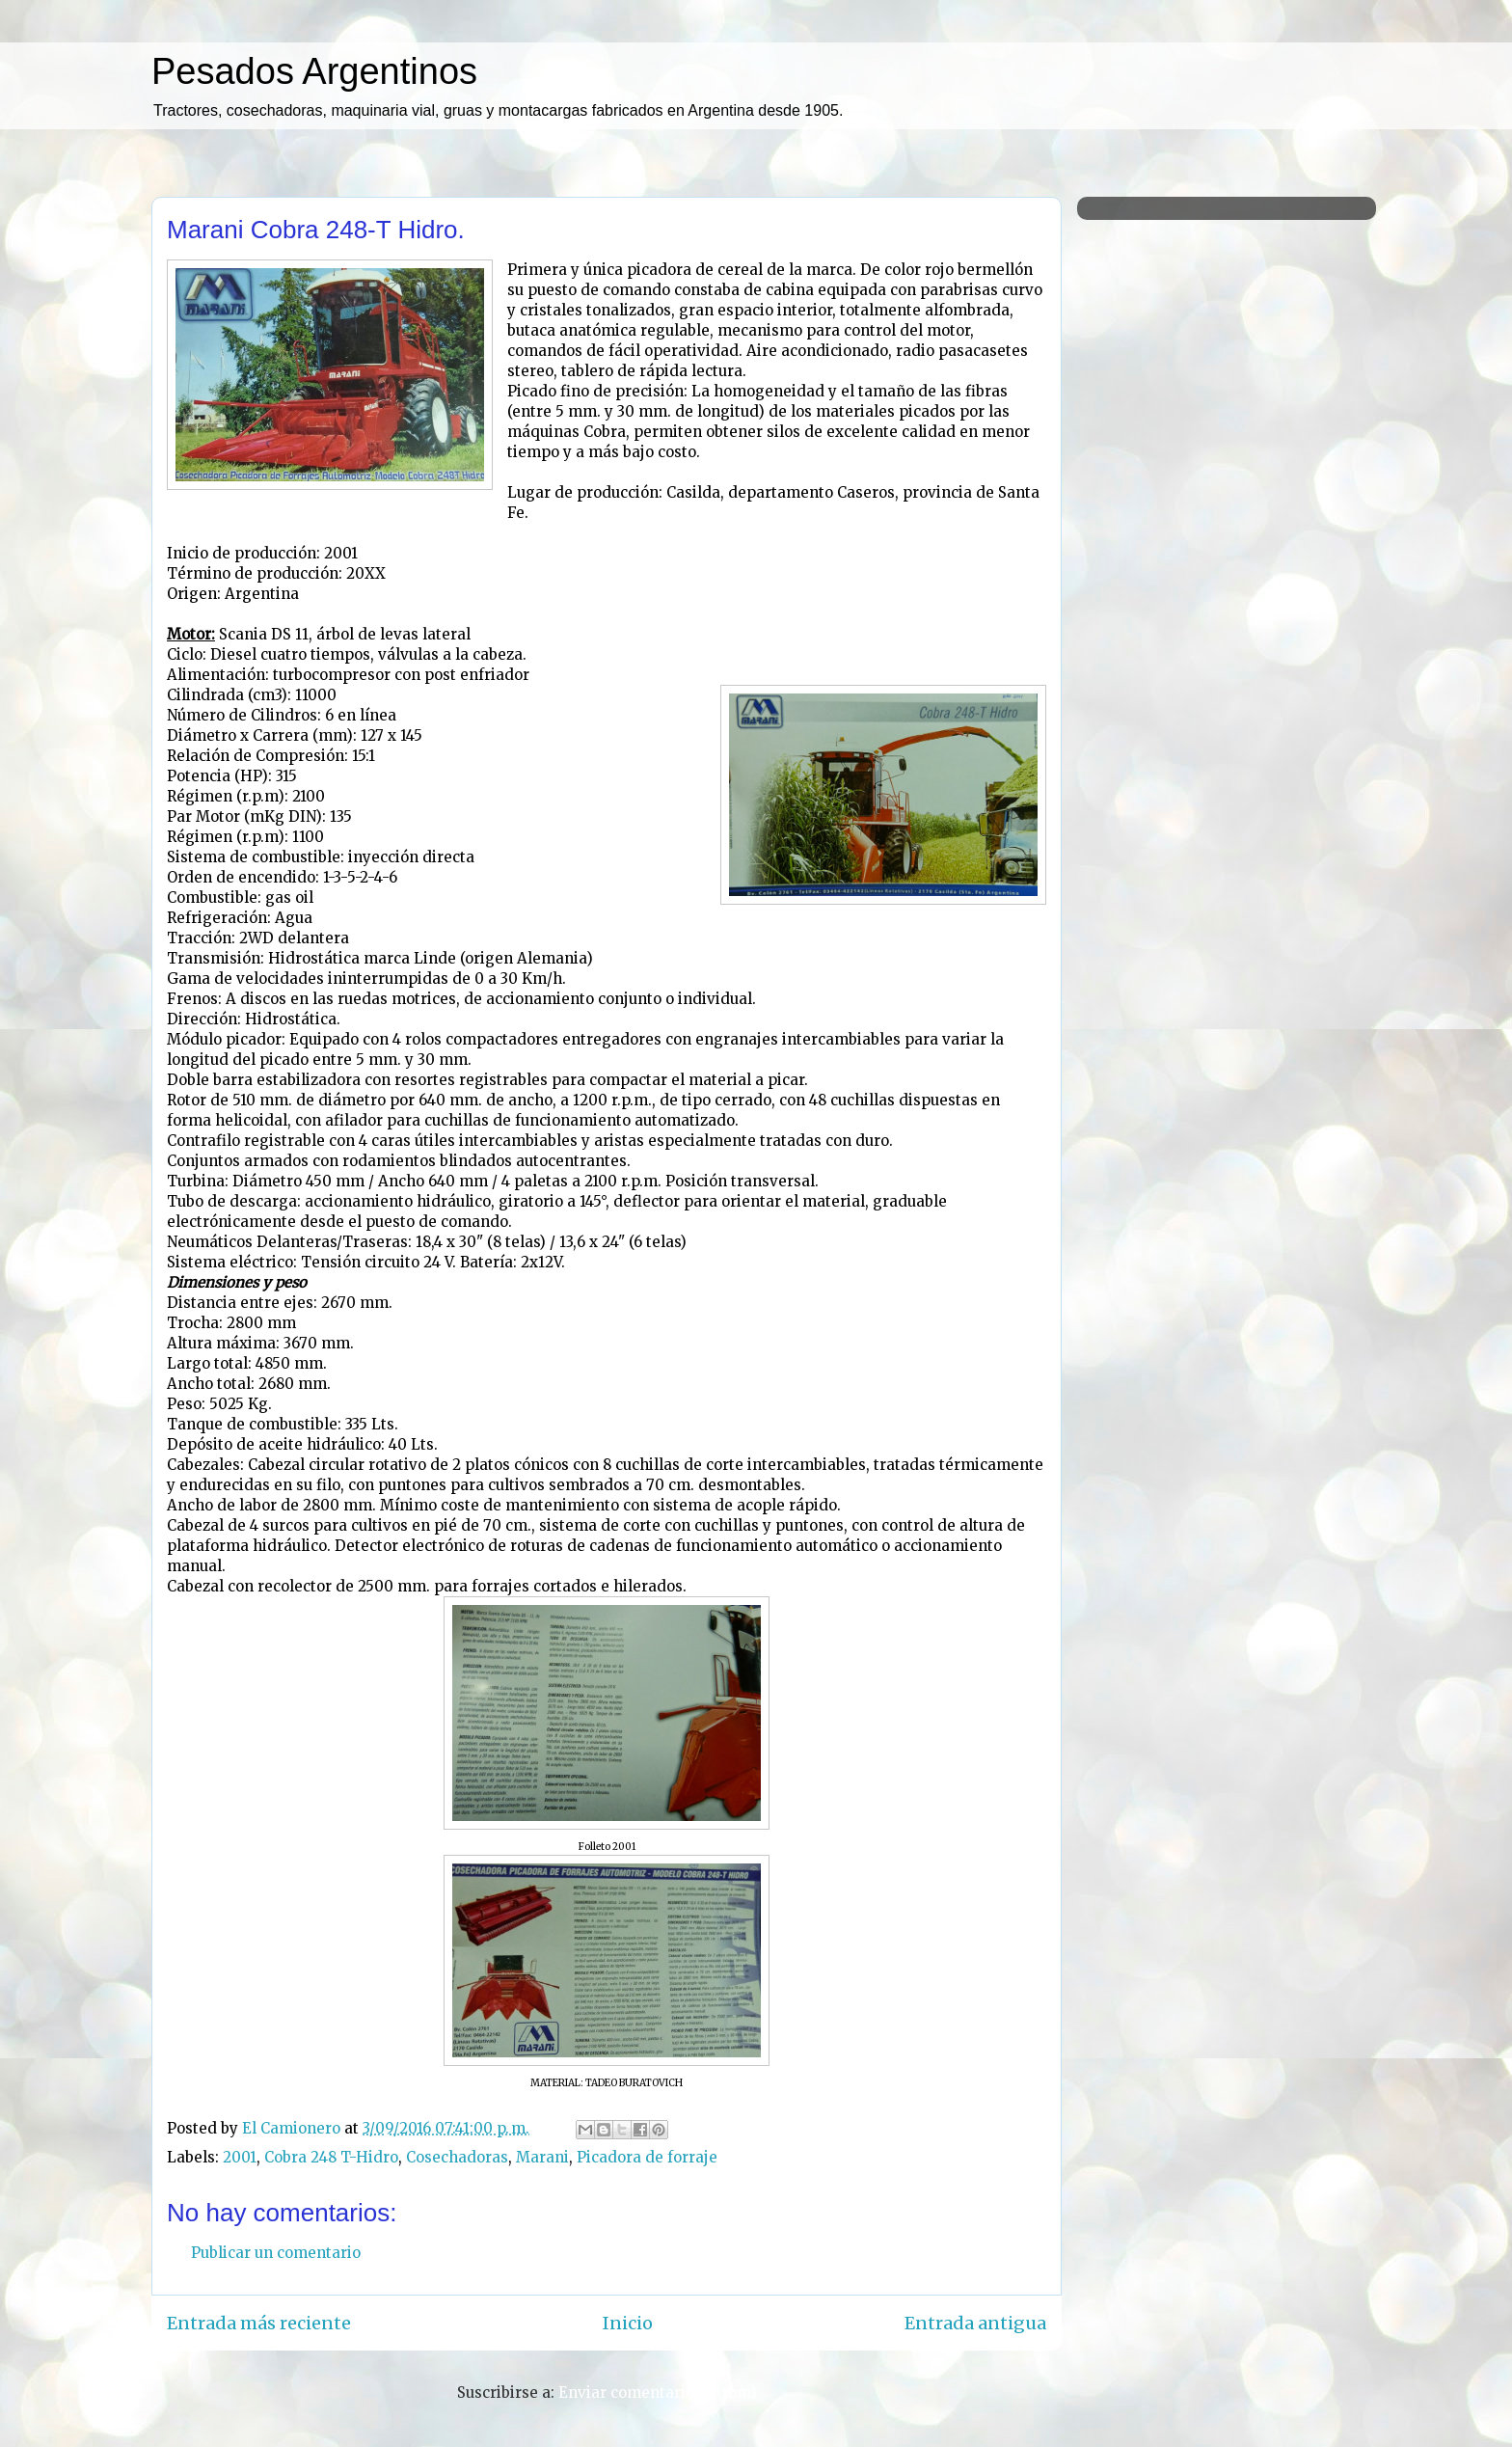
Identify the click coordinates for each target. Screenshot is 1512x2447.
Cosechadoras (457, 2157)
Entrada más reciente (259, 2323)
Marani (542, 2157)
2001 (239, 2157)
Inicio (628, 2323)
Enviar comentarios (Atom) (657, 2392)
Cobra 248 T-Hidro (331, 2157)
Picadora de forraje (647, 2157)
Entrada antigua (975, 2323)
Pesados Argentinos (314, 71)
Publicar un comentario (276, 2252)
